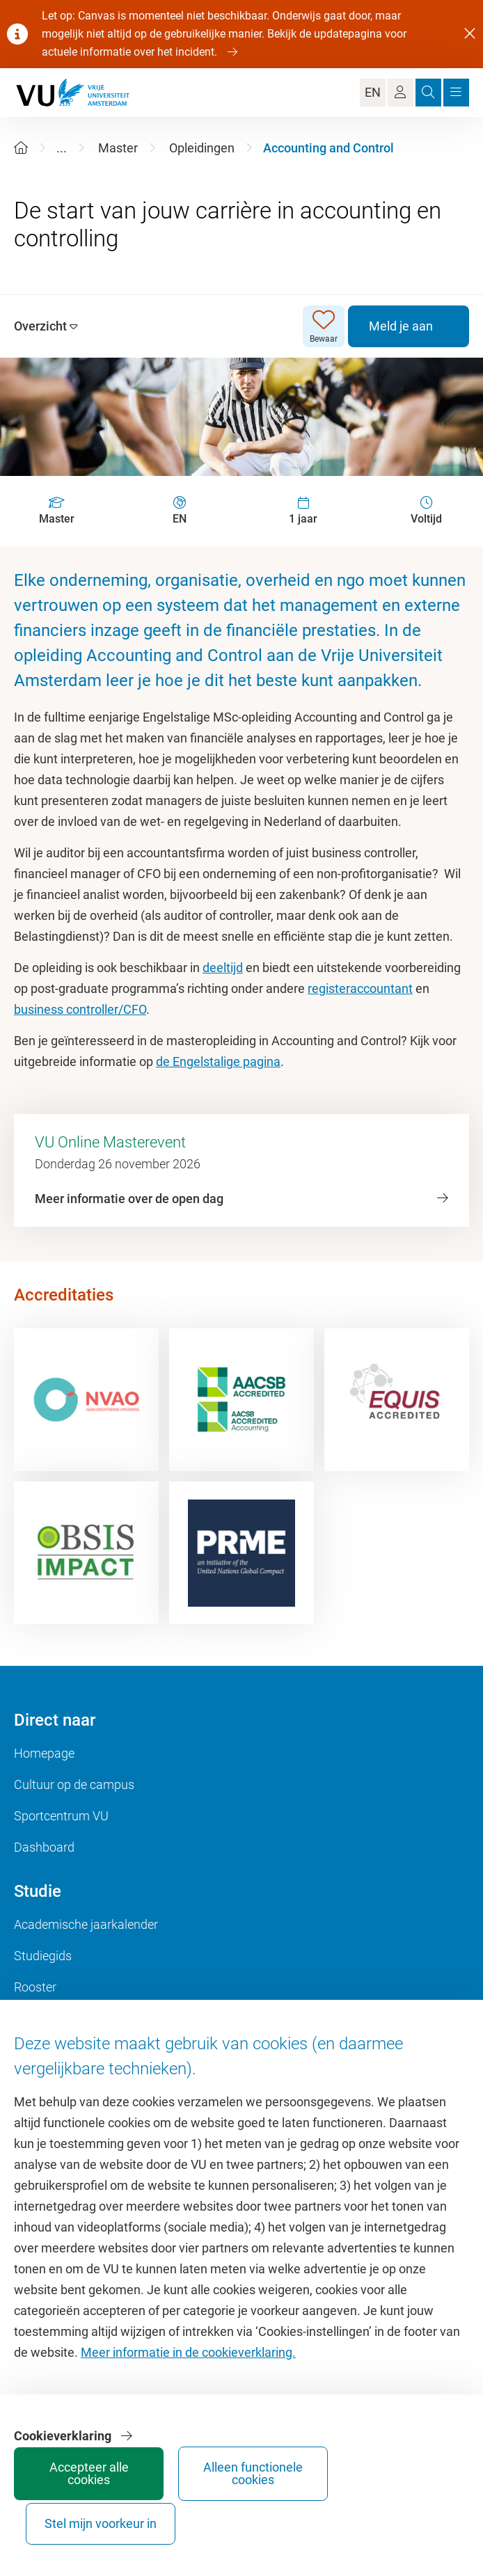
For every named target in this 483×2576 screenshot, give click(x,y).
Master (118, 148)
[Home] (21, 148)
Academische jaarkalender (86, 1924)
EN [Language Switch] (373, 92)
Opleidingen (202, 148)
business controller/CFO (80, 1009)
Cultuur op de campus (74, 1784)
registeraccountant (360, 988)
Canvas (35, 2018)
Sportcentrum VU (61, 1815)
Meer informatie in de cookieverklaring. (188, 2383)
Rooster (35, 1987)
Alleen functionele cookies (162, 2511)
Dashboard (44, 1847)
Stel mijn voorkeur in (266, 2511)
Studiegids (43, 1955)
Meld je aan (401, 326)
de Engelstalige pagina (218, 1061)
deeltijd (223, 967)
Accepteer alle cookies (57, 2511)
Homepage (44, 1753)
